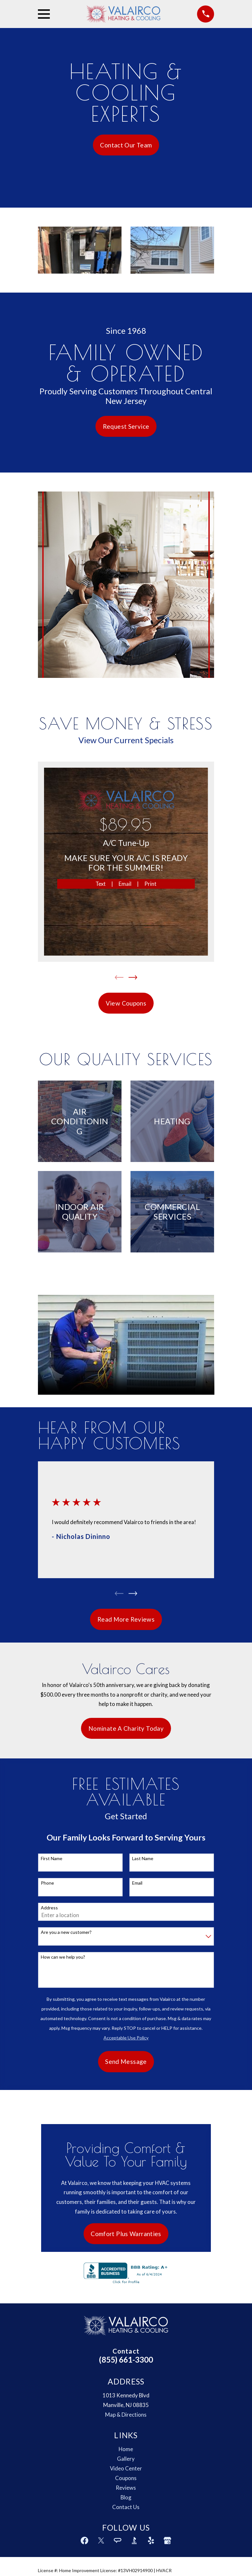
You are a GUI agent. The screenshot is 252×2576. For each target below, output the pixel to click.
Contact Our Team (126, 145)
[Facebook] (84, 2557)
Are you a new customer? (66, 1933)
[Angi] (118, 2557)
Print (150, 883)
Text (100, 883)
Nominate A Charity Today (126, 1729)
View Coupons (126, 1003)
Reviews (126, 2504)
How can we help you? (63, 1958)
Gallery (126, 2475)
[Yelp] (151, 2557)
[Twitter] (101, 2557)
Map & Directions (126, 2431)
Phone (47, 1884)
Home (126, 2465)
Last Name (142, 1859)
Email (125, 883)
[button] (80, 250)
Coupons (126, 2494)
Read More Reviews (126, 1620)
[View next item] (133, 977)
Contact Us (126, 2523)
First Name (51, 1859)
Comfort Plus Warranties (126, 2237)
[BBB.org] (134, 2557)
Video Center (126, 2485)
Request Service (126, 426)
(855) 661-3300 (126, 2376)
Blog (126, 2514)
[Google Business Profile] (167, 2557)
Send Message (126, 2062)
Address (49, 1908)
